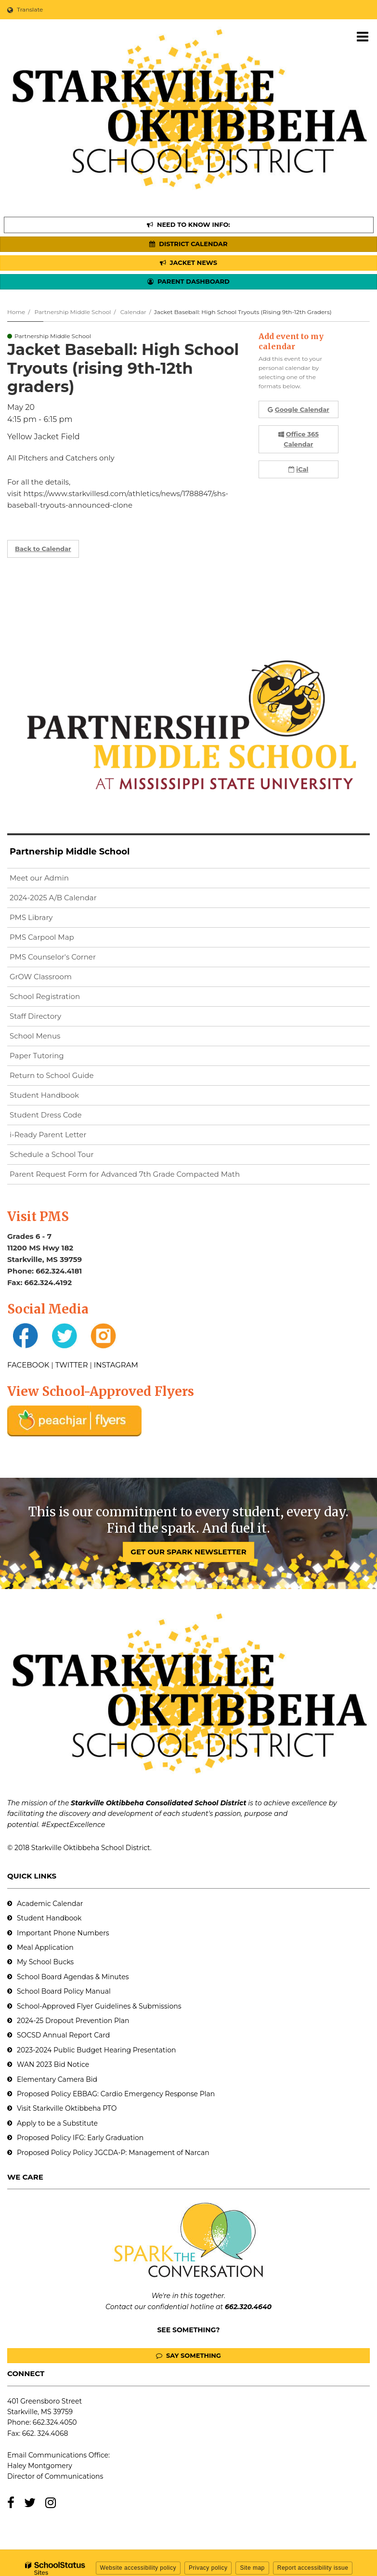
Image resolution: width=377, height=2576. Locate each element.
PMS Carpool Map (42, 937)
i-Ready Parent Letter (48, 1134)
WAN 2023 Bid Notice (53, 2064)
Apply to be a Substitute (57, 2123)
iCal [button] (298, 469)
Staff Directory (35, 1016)
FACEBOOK (28, 1364)
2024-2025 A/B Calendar (53, 897)
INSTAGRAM (116, 1364)
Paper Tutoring (37, 1055)
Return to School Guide (52, 1075)
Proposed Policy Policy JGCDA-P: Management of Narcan (113, 2152)
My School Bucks (45, 1962)
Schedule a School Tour (52, 1154)
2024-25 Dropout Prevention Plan (73, 2020)
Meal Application (45, 1947)
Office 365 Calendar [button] (298, 439)
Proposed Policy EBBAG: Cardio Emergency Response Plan (116, 2094)
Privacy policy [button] (208, 2567)
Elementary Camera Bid (57, 2079)
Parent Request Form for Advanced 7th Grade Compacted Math (125, 1174)
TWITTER (71, 1364)
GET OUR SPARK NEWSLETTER (188, 1551)
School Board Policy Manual (64, 1991)
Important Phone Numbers (63, 1933)
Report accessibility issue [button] (313, 2567)
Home (16, 311)
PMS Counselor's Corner (53, 956)
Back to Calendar (43, 548)
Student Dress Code (46, 1114)
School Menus (35, 1035)
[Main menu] (362, 36)
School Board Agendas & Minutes (73, 1976)
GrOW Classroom (41, 976)
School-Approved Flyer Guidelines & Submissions (99, 2006)
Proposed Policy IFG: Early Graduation (80, 2137)
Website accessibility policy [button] (138, 2567)
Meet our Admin (39, 877)
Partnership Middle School (72, 311)
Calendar (133, 311)
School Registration (45, 996)
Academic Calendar (50, 1903)
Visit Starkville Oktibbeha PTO (67, 2108)
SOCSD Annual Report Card (63, 2035)
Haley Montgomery (39, 2465)
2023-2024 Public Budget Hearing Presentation (96, 2050)
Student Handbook (44, 1095)
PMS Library (31, 917)
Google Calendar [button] (298, 409)
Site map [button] (252, 2567)
